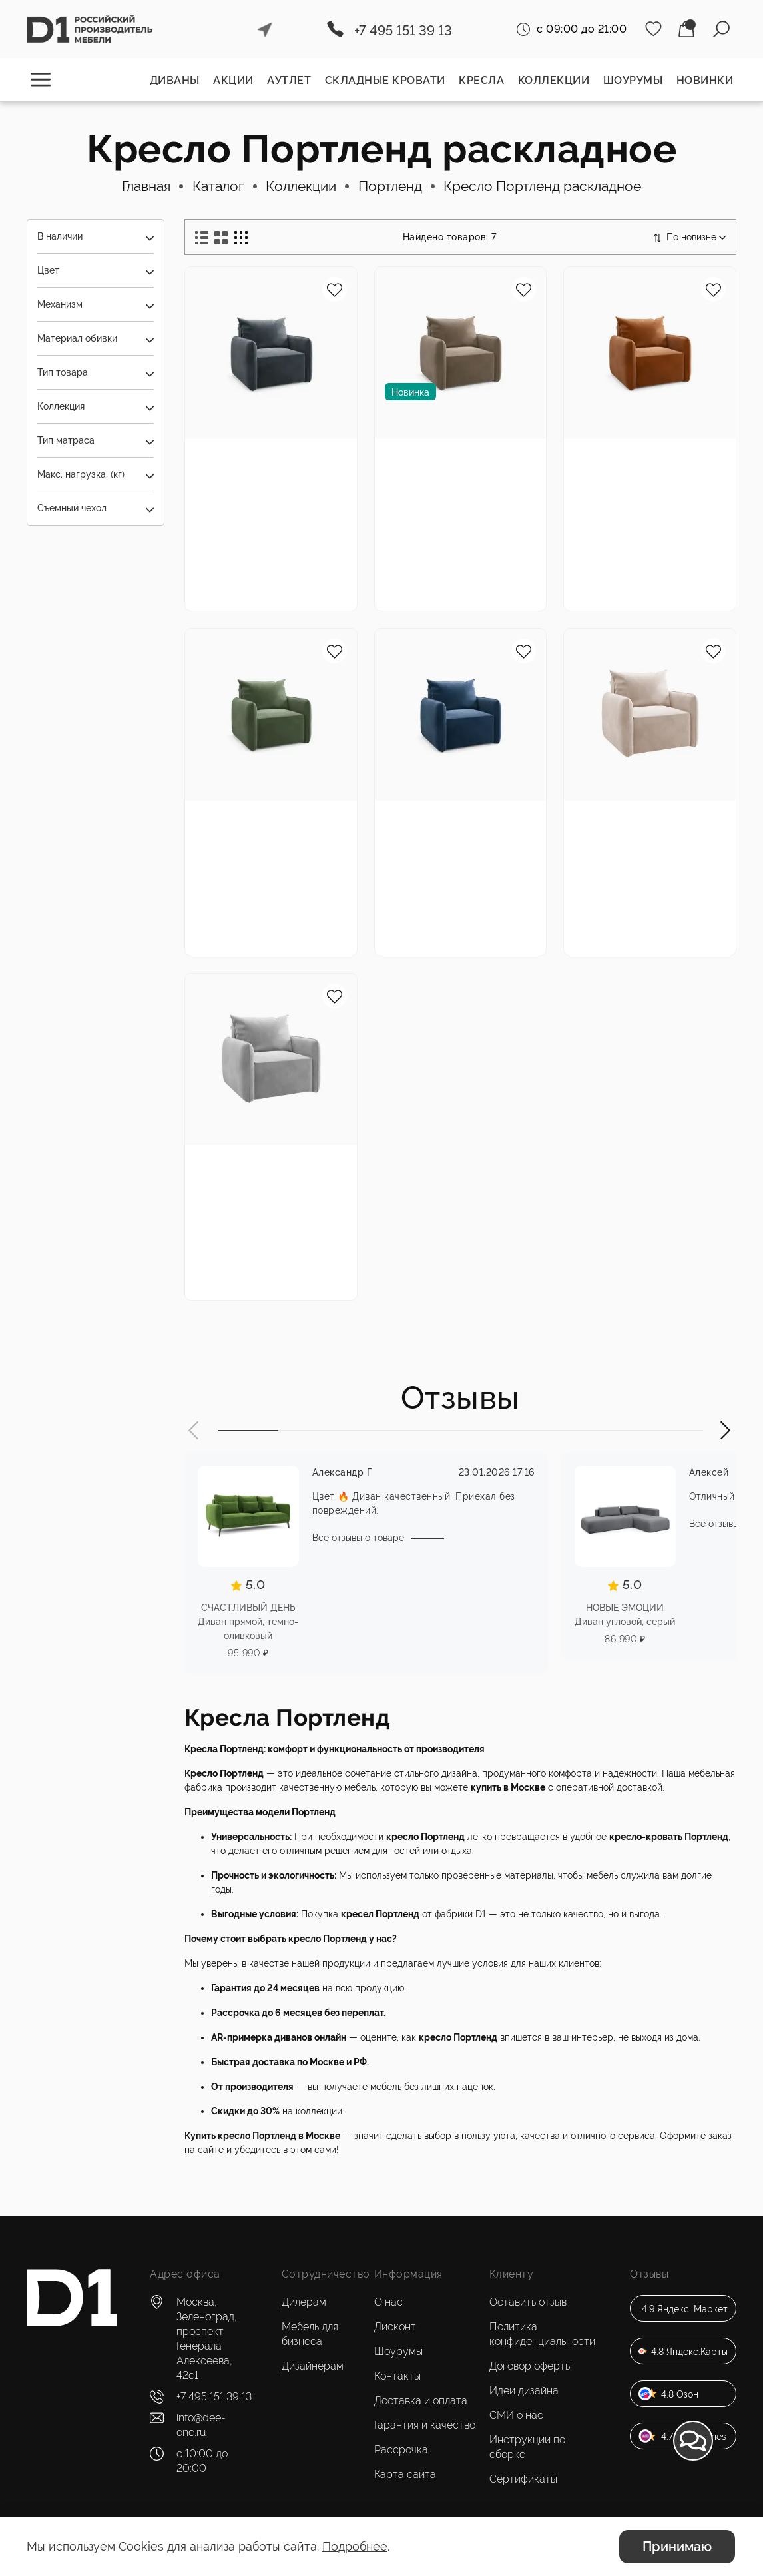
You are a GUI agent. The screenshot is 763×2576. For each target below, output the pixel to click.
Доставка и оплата (420, 2400)
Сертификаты (523, 2479)
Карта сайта (405, 2474)
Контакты (397, 2376)
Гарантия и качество (424, 2425)
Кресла (481, 80)
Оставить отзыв (528, 2302)
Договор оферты (530, 2366)
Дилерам (304, 2302)
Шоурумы (633, 80)
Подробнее (354, 2546)
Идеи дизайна (524, 2390)
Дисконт (395, 2326)
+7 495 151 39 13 (403, 31)
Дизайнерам (313, 2366)
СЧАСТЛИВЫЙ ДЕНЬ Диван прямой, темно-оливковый (248, 1623)
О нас (388, 2302)
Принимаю (677, 2547)
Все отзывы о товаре (358, 1539)
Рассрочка (401, 2449)
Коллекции (554, 80)
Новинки (705, 80)
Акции (233, 80)
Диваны (175, 80)
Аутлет (289, 80)
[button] (194, 1432)
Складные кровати (385, 80)
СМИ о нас (516, 2415)
